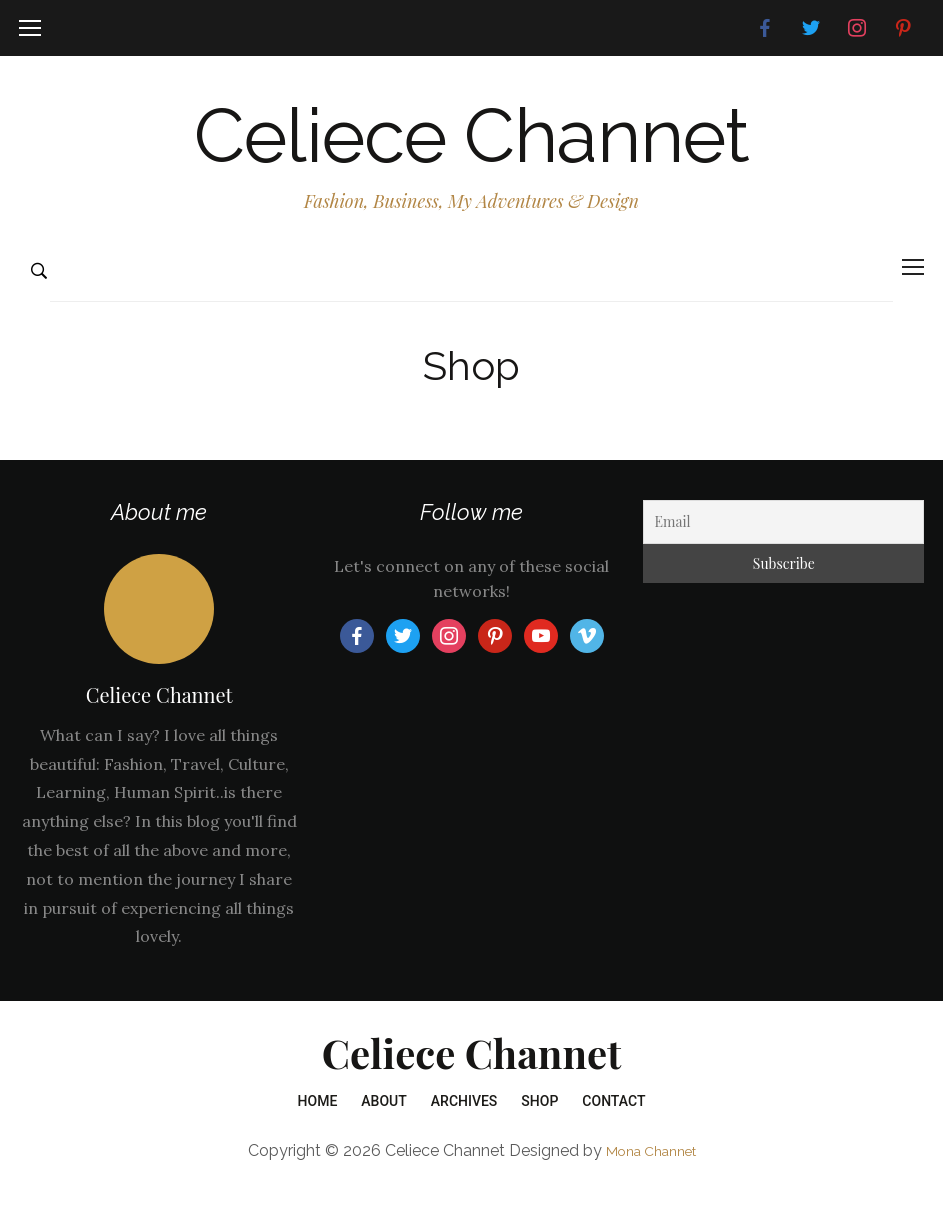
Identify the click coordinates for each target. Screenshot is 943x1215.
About (383, 1123)
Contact (613, 1123)
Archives (464, 1123)
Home (318, 1123)
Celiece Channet (472, 146)
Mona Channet (651, 1171)
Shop (539, 1123)
